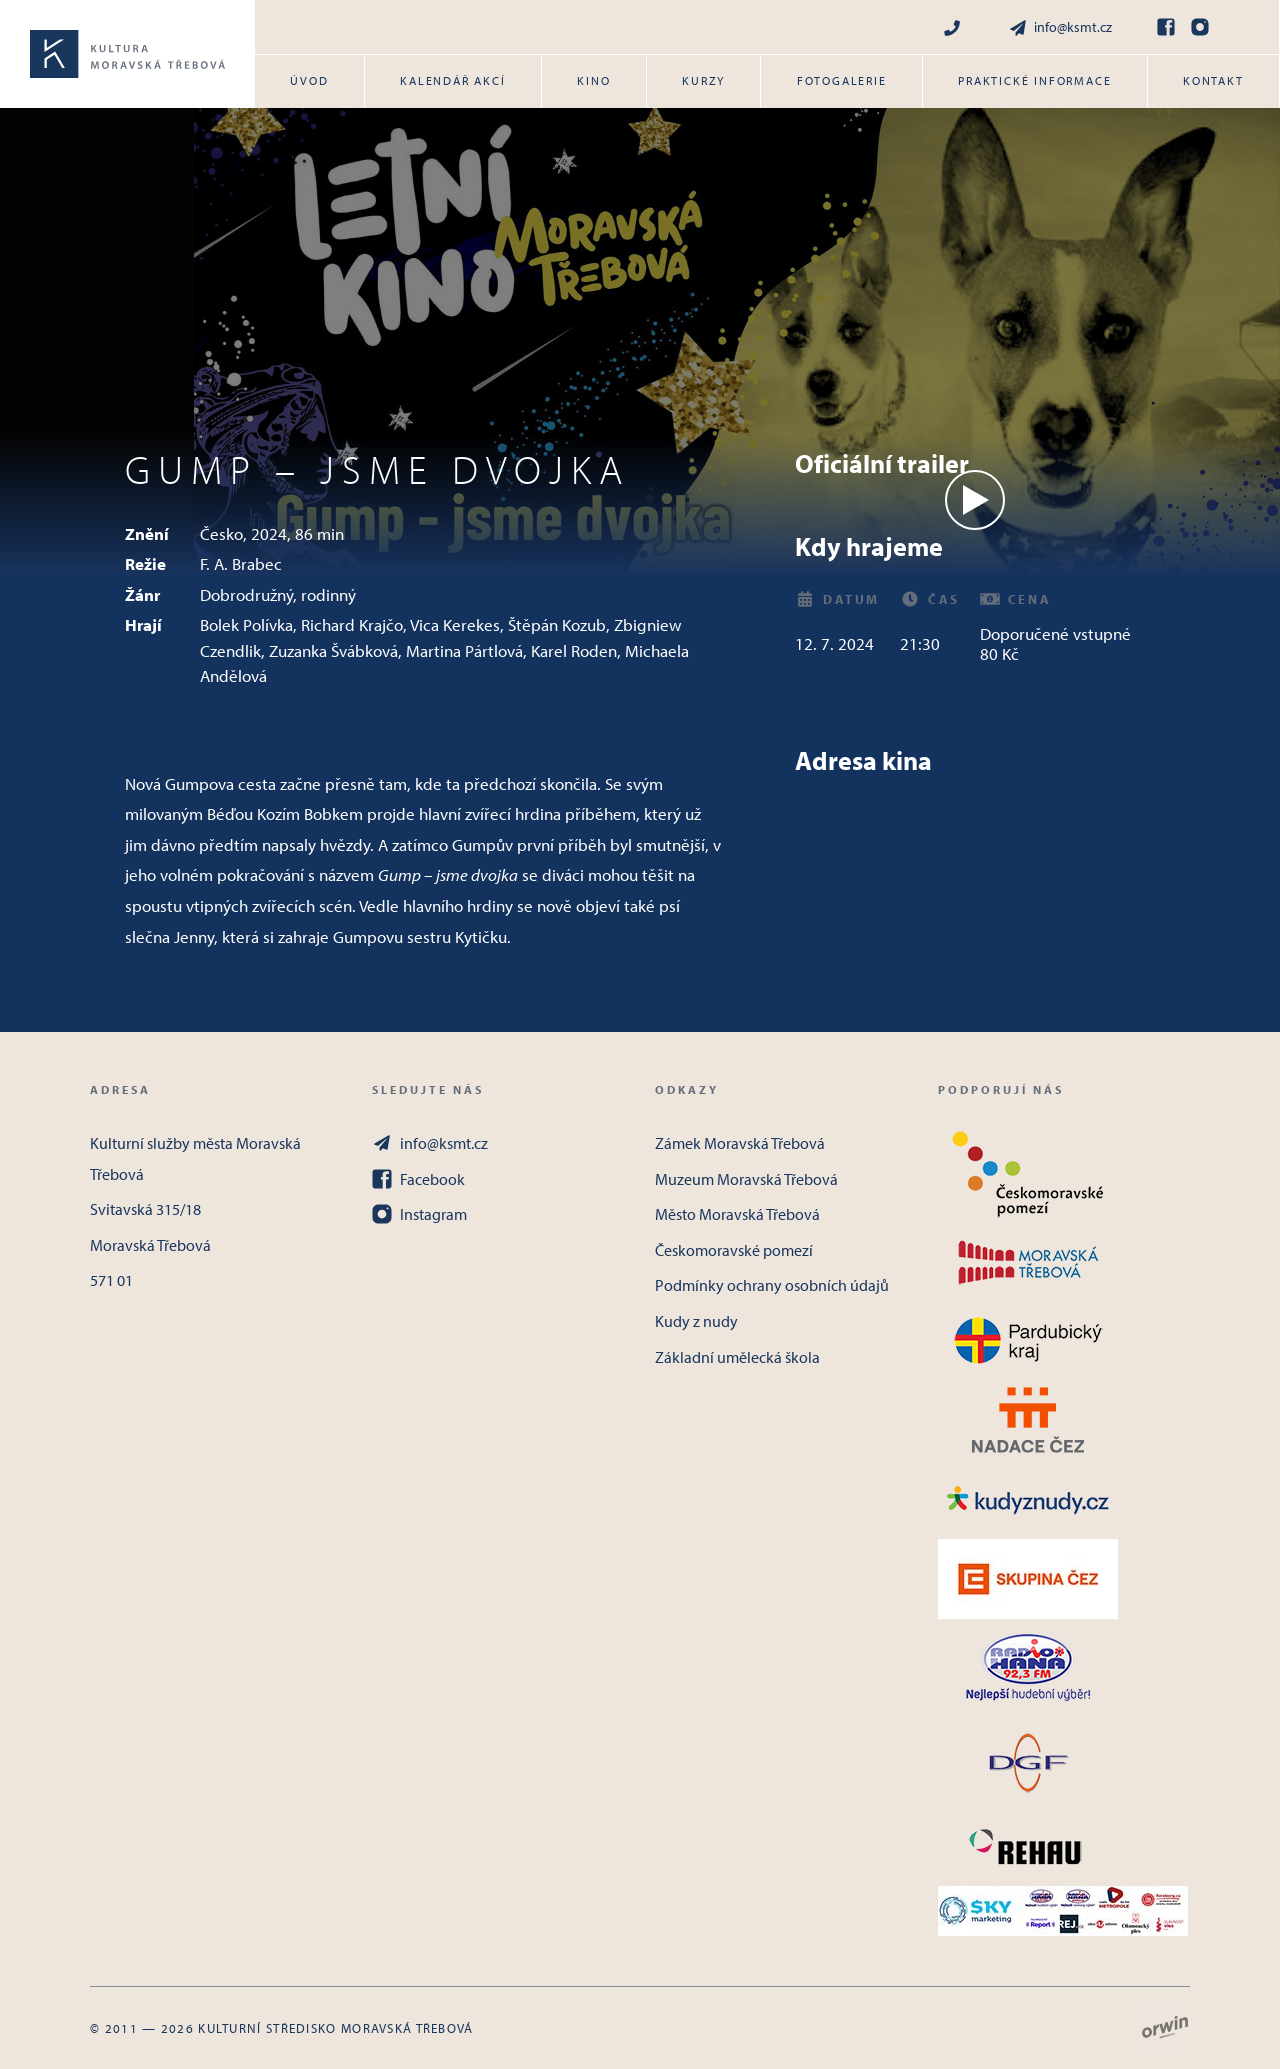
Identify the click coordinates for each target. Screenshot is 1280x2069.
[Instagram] (1200, 27)
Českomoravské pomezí (734, 1250)
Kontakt (1213, 80)
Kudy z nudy (696, 1321)
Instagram (419, 1214)
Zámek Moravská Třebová (740, 1143)
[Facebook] (1166, 27)
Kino (593, 80)
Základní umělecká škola (737, 1357)
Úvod (309, 80)
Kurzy (703, 80)
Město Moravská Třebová (737, 1214)
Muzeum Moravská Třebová (746, 1179)
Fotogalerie (842, 80)
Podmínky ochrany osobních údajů (772, 1285)
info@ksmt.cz (1060, 27)
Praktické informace (1034, 80)
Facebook (418, 1179)
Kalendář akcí (452, 80)
